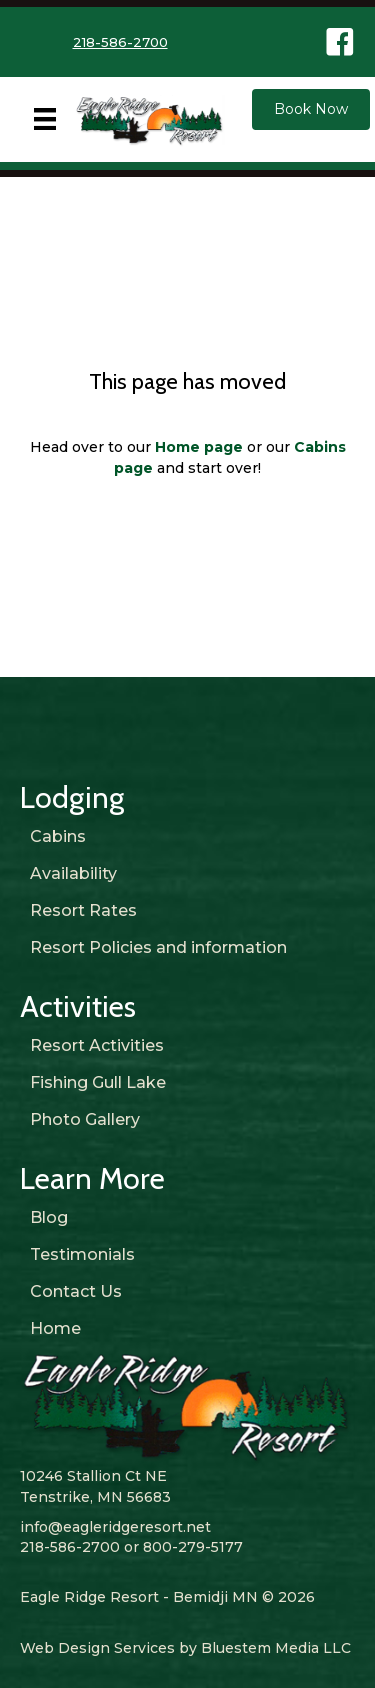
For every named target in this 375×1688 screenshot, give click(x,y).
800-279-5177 (193, 1547)
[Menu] (45, 119)
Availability (73, 873)
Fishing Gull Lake (98, 1082)
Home (55, 1328)
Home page (199, 447)
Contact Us (76, 1291)
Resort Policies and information (158, 947)
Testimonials (82, 1254)
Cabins (58, 836)
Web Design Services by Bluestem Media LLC (185, 1648)
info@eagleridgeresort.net (115, 1527)
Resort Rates (83, 910)
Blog (49, 1217)
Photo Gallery (85, 1119)
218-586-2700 (120, 42)
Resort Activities (97, 1045)
